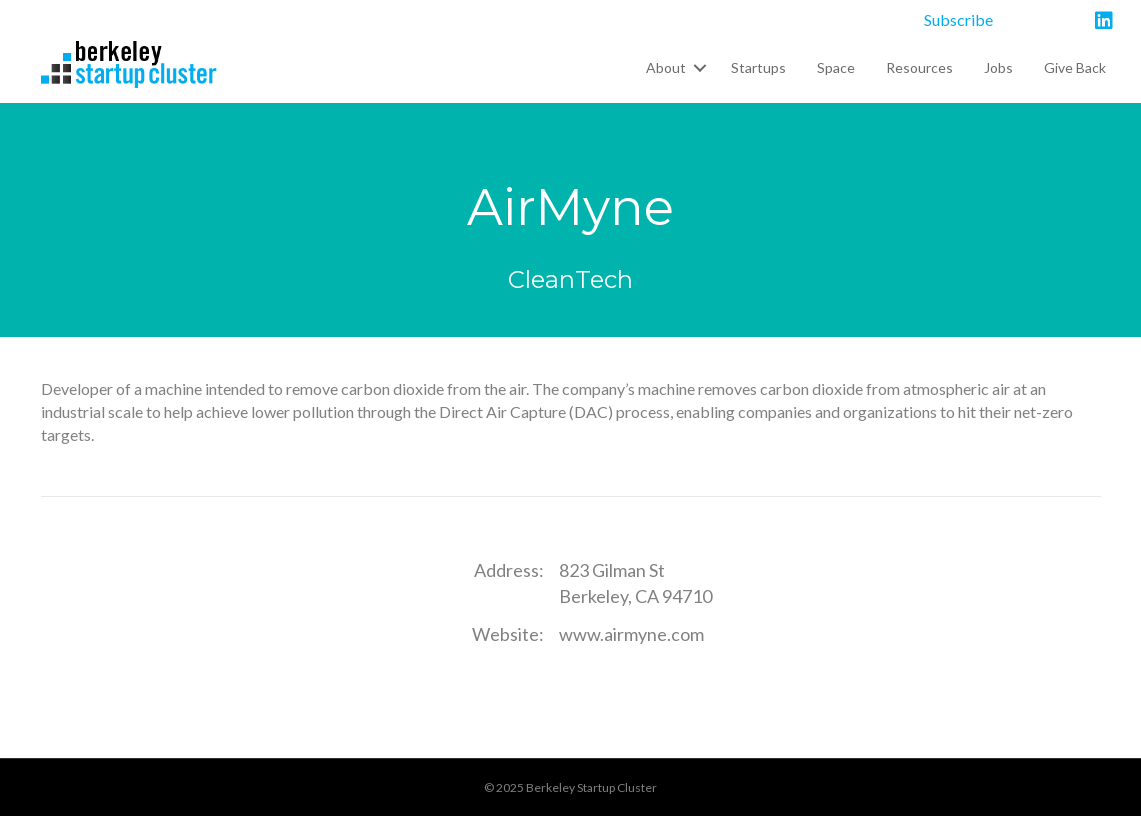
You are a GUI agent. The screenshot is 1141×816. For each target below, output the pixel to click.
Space (836, 67)
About (666, 67)
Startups (758, 67)
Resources (919, 67)
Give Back (1075, 67)
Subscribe (958, 19)
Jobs (998, 67)
